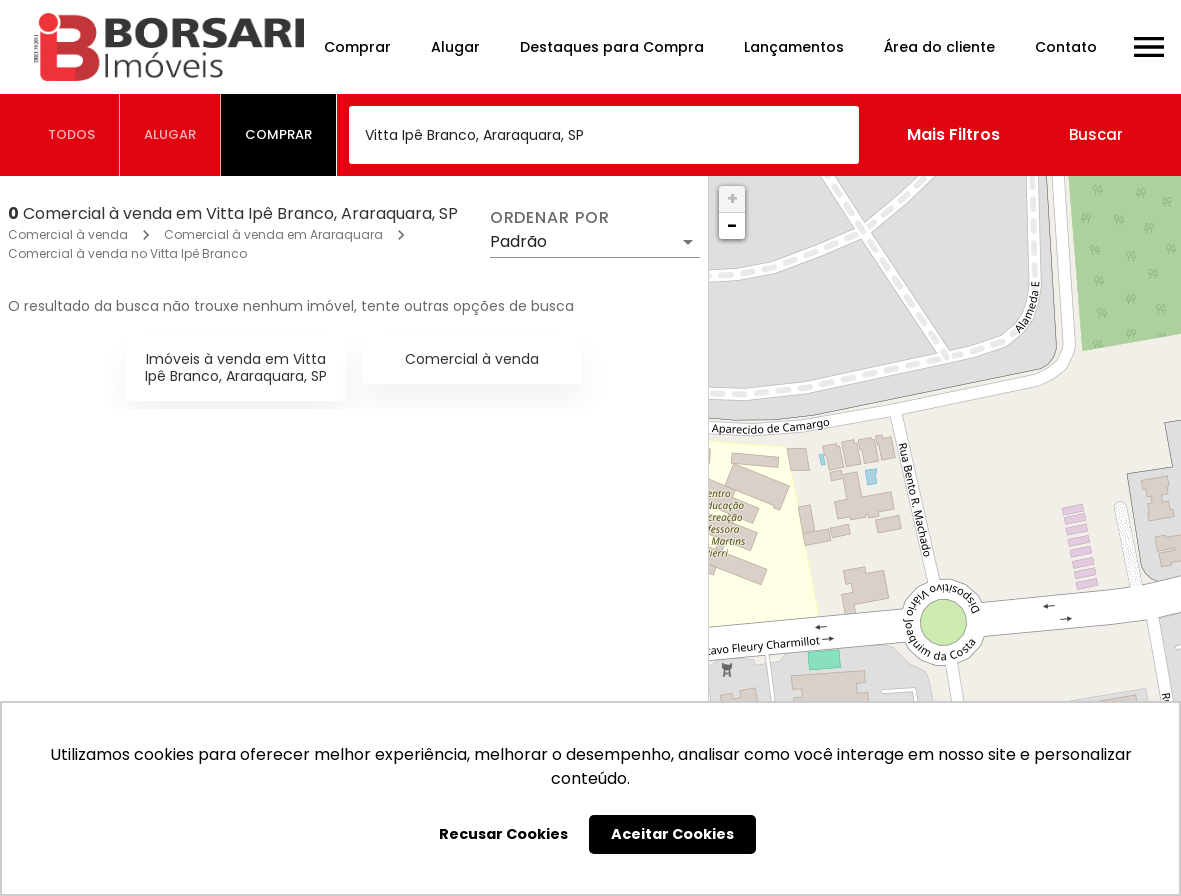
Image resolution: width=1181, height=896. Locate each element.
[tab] (72, 135)
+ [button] (732, 198)
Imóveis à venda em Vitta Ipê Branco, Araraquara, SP (236, 367)
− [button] (732, 225)
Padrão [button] (518, 241)
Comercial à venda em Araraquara (273, 234)
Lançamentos (794, 47)
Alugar (455, 47)
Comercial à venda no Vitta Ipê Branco (127, 253)
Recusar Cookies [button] (503, 834)
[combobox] (604, 135)
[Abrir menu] (1149, 47)
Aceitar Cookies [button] (672, 834)
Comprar (357, 47)
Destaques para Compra (612, 47)
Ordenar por (550, 218)
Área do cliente (939, 47)
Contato (1066, 47)
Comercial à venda (68, 234)
